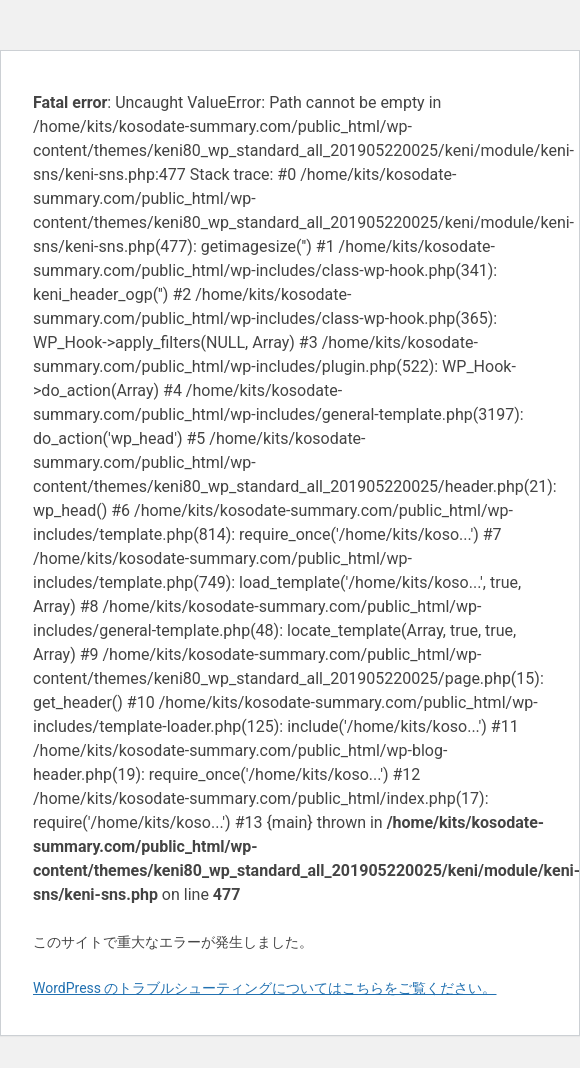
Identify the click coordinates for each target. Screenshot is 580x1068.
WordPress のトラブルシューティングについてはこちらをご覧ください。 (265, 988)
